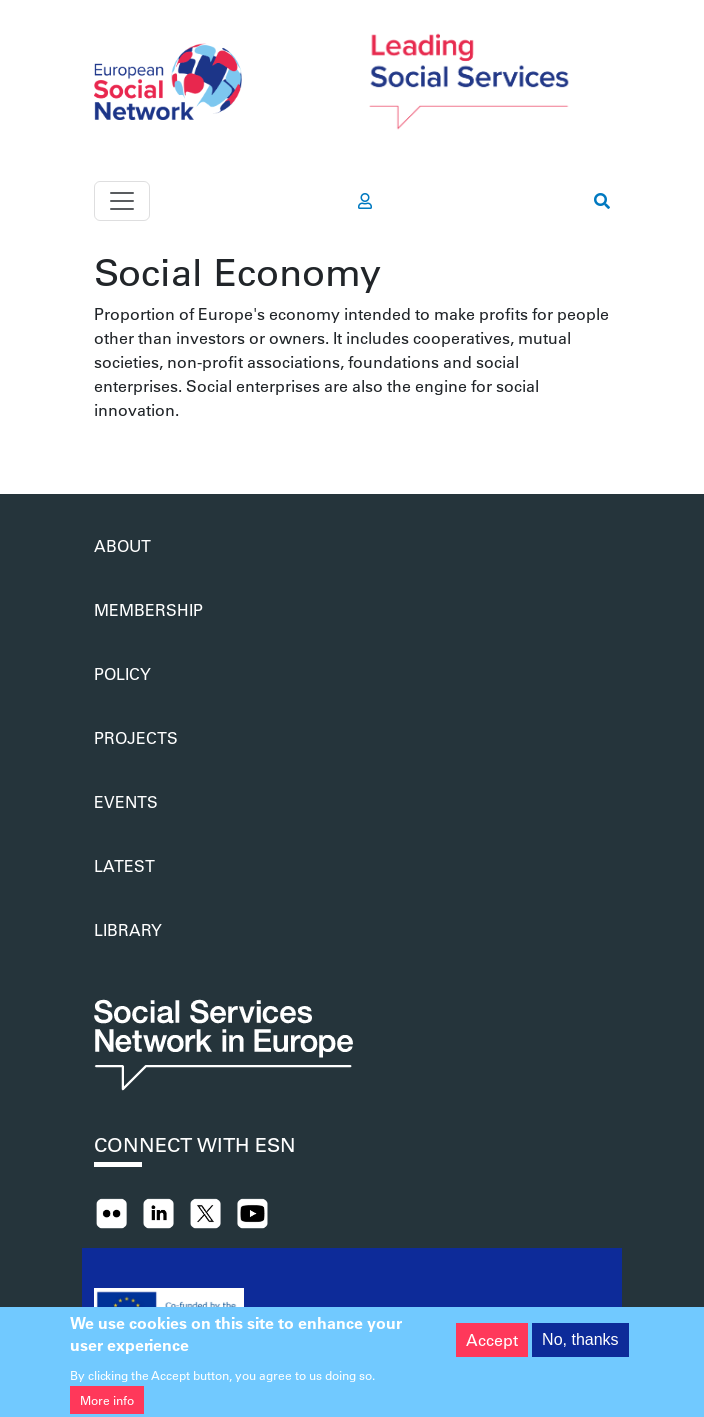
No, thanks (580, 1343)
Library (128, 929)
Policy (122, 673)
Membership (148, 609)
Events (126, 801)
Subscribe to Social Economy (102, 446)
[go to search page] (602, 201)
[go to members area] (365, 201)
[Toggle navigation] (122, 201)
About (122, 545)
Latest (124, 865)
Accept (492, 1343)
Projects (136, 737)
